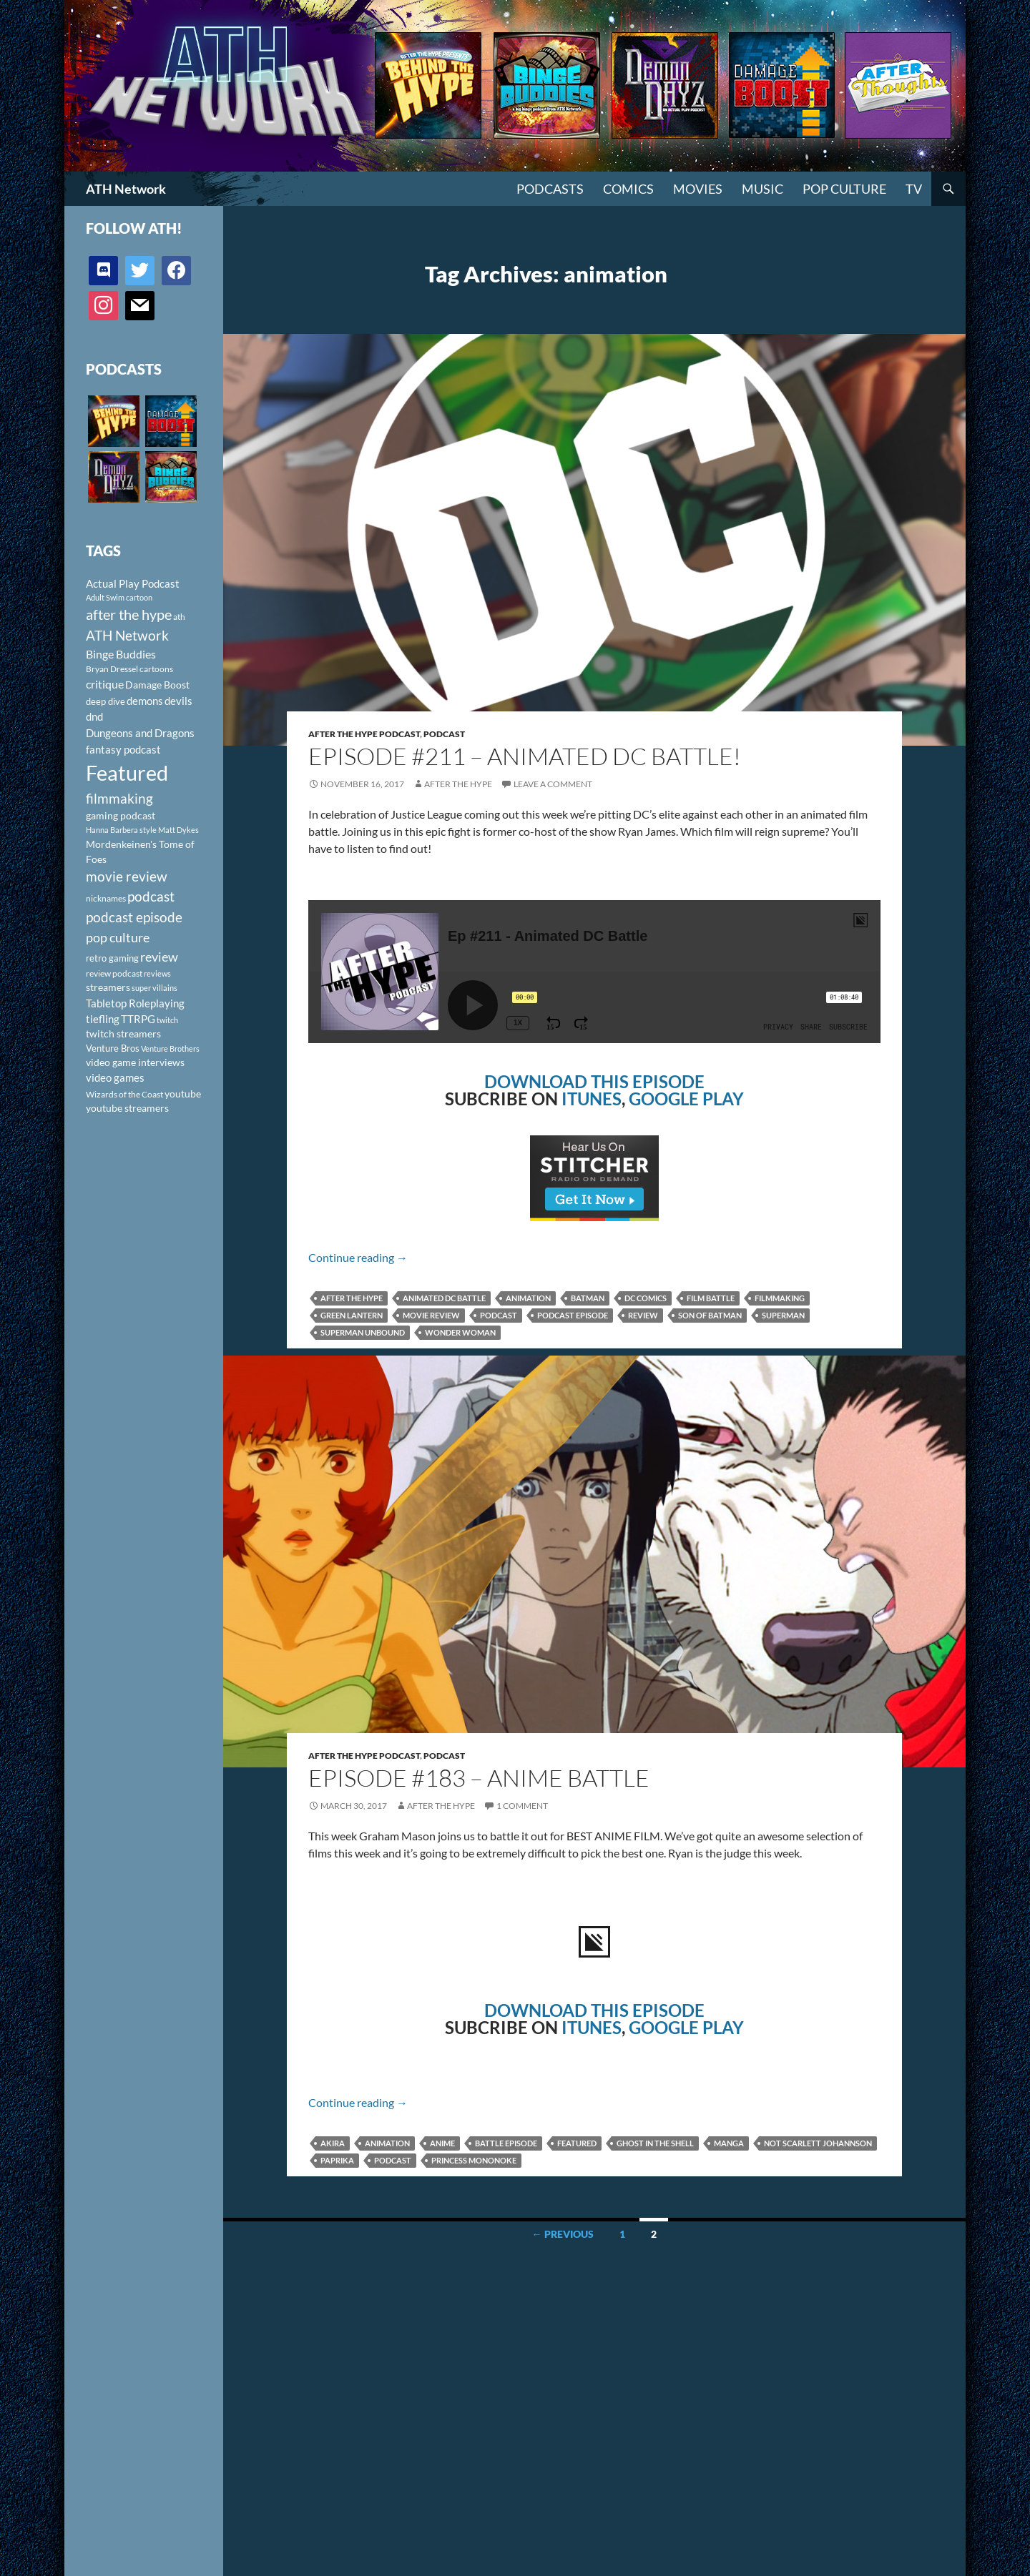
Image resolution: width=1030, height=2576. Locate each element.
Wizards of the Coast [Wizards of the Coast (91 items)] (124, 1094)
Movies (697, 189)
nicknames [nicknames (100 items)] (106, 898)
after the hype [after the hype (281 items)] (129, 614)
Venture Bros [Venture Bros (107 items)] (112, 1048)
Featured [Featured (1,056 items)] (127, 772)
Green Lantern (351, 1315)
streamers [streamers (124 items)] (108, 987)
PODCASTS (550, 189)
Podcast (444, 734)
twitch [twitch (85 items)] (167, 1020)
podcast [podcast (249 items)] (151, 896)
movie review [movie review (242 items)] (126, 876)
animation (528, 1298)
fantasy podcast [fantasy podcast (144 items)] (123, 749)
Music (762, 189)
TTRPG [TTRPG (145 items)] (138, 1018)
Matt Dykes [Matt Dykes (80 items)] (178, 829)
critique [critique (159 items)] (105, 684)
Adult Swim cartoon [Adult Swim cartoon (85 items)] (119, 597)
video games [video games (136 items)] (115, 1078)
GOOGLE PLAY (686, 1098)
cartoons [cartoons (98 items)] (156, 668)
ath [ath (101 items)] (179, 616)
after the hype (351, 1298)
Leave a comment (553, 784)
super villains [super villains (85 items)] (154, 987)
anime (442, 2143)
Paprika (337, 2160)
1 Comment (522, 1805)
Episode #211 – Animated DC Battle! (524, 756)
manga (729, 2143)
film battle (711, 1298)
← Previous (563, 2234)
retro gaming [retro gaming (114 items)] (112, 958)
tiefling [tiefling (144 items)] (102, 1018)
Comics (628, 189)
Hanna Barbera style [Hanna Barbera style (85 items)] (121, 829)
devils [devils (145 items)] (178, 700)
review (643, 1315)
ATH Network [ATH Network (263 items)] (127, 635)
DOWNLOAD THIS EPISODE (594, 1081)
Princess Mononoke (473, 2160)
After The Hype (458, 784)
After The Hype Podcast (364, 734)
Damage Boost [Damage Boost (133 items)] (157, 684)
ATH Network (126, 189)
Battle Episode (506, 2143)
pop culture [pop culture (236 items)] (117, 937)
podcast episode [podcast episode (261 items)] (134, 917)
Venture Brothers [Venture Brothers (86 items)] (170, 1048)
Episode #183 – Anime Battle (478, 1777)
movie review (431, 1315)
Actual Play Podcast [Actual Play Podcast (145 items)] (133, 583)
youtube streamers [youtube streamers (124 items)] (127, 1108)
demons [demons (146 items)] (145, 700)
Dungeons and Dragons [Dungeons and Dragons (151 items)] (140, 732)
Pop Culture (844, 189)
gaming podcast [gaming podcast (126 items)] (120, 815)
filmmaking (780, 1298)
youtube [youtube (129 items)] (183, 1093)
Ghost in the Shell (655, 2143)
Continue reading (358, 1257)
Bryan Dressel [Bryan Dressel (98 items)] (112, 668)
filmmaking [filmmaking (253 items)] (119, 798)
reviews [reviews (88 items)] (157, 973)
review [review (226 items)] (159, 956)
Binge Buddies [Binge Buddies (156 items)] (121, 654)
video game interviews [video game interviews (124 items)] (135, 1062)
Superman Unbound (362, 1332)
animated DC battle (444, 1298)
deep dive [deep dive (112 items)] (105, 701)
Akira (332, 2143)
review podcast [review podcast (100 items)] (114, 973)
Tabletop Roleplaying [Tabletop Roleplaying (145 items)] (135, 1003)
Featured (577, 2143)
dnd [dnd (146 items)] (94, 716)
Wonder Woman (460, 1332)
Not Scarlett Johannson (818, 2143)
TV (914, 189)
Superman (783, 1315)
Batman (587, 1298)
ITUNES (591, 1098)
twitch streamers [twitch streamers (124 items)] (123, 1033)
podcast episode (572, 1315)
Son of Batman (710, 1315)
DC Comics (645, 1298)
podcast (498, 1315)
